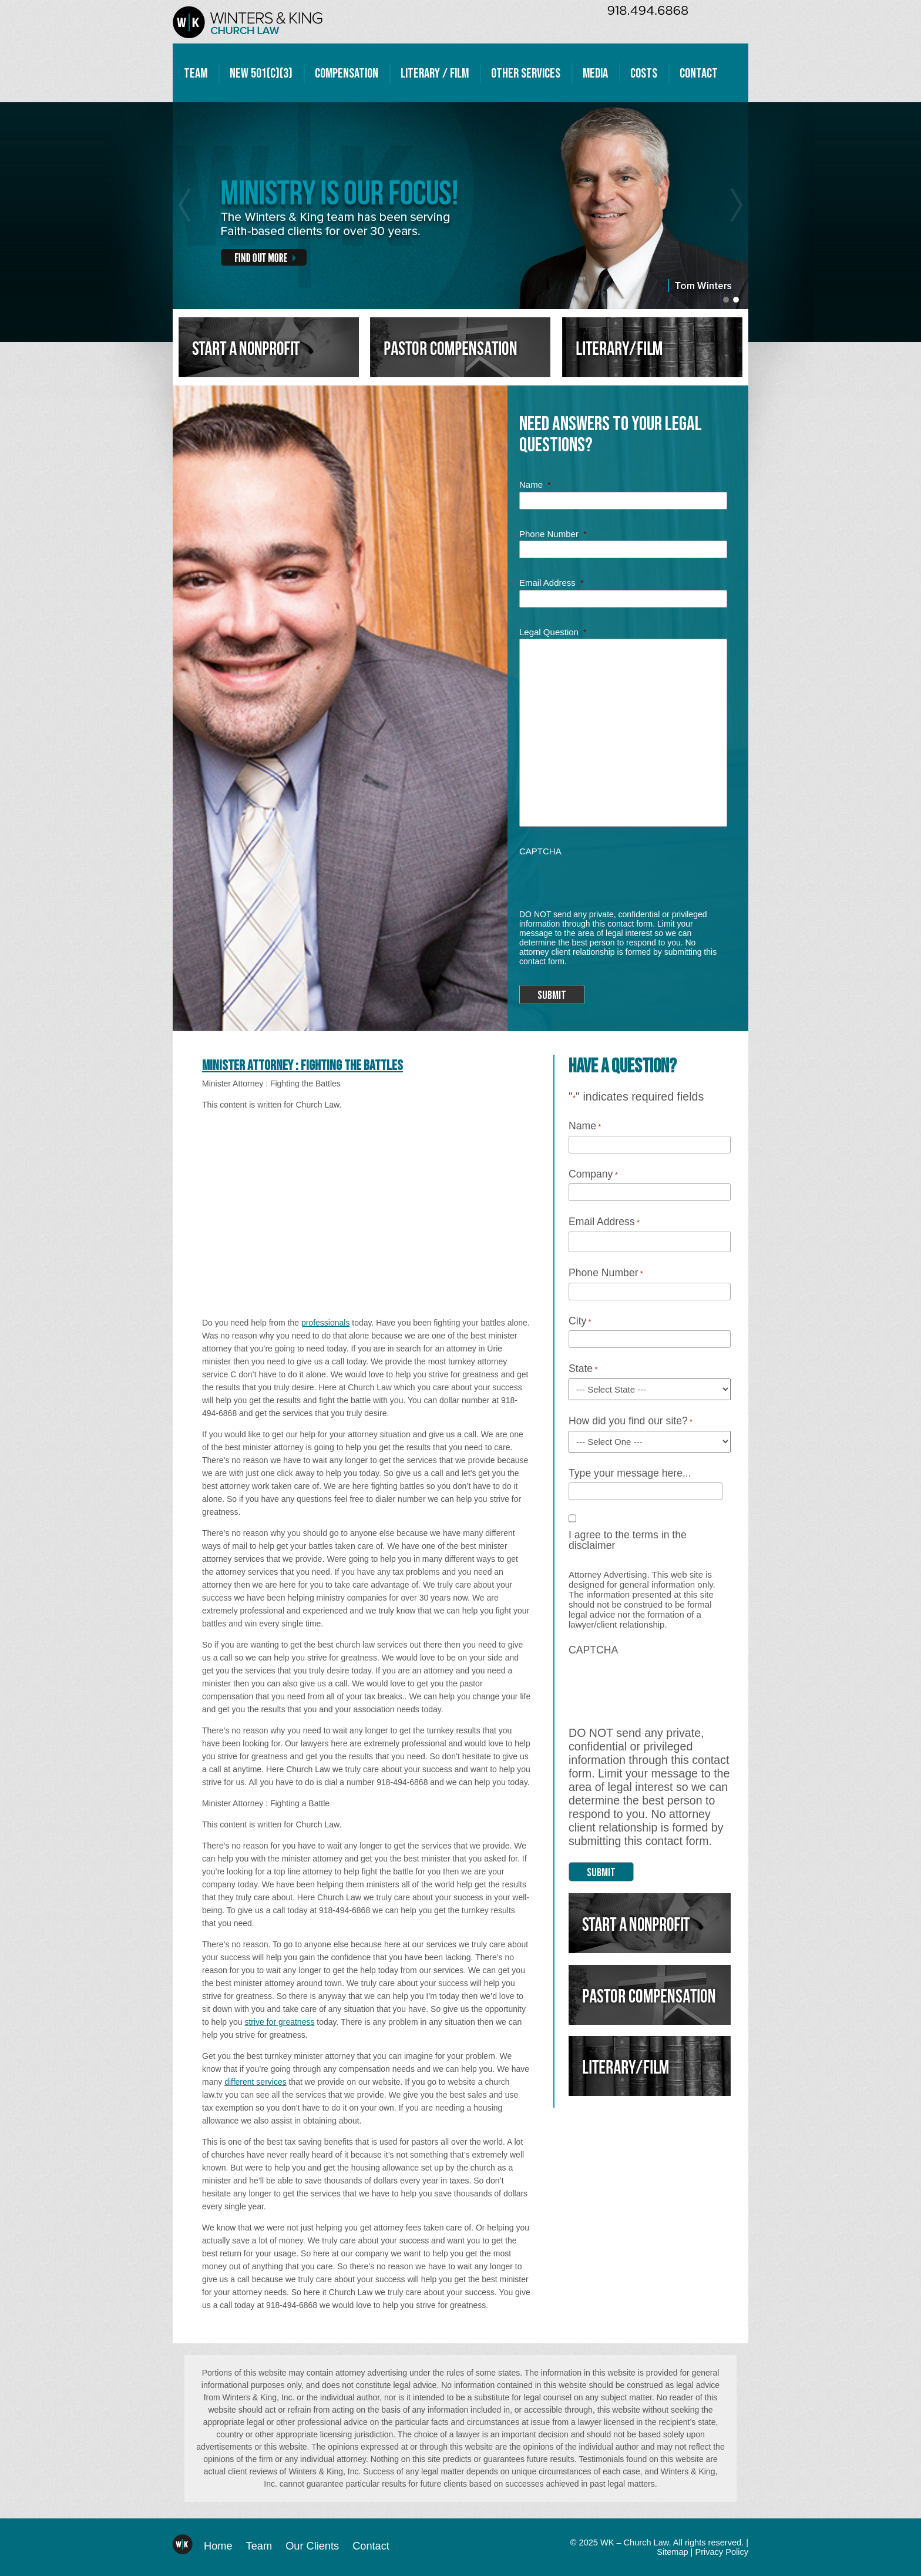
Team (195, 73)
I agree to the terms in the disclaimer (628, 1540)
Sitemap (672, 2552)
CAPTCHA (540, 851)
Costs (643, 73)
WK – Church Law (247, 22)
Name (535, 484)
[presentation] (608, 878)
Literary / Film (435, 73)
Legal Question (553, 632)
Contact (699, 73)
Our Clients (312, 2546)
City (580, 1321)
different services (255, 2082)
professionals (325, 1322)
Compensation (346, 73)
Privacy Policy (721, 2552)
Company (593, 1174)
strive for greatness (279, 2022)
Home (218, 2546)
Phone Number (553, 534)
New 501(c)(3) (261, 73)
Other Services (525, 73)
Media (595, 73)
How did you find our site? (631, 1421)
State (583, 1369)
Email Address (551, 583)
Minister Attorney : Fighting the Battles (302, 1065)
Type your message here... (630, 1473)
